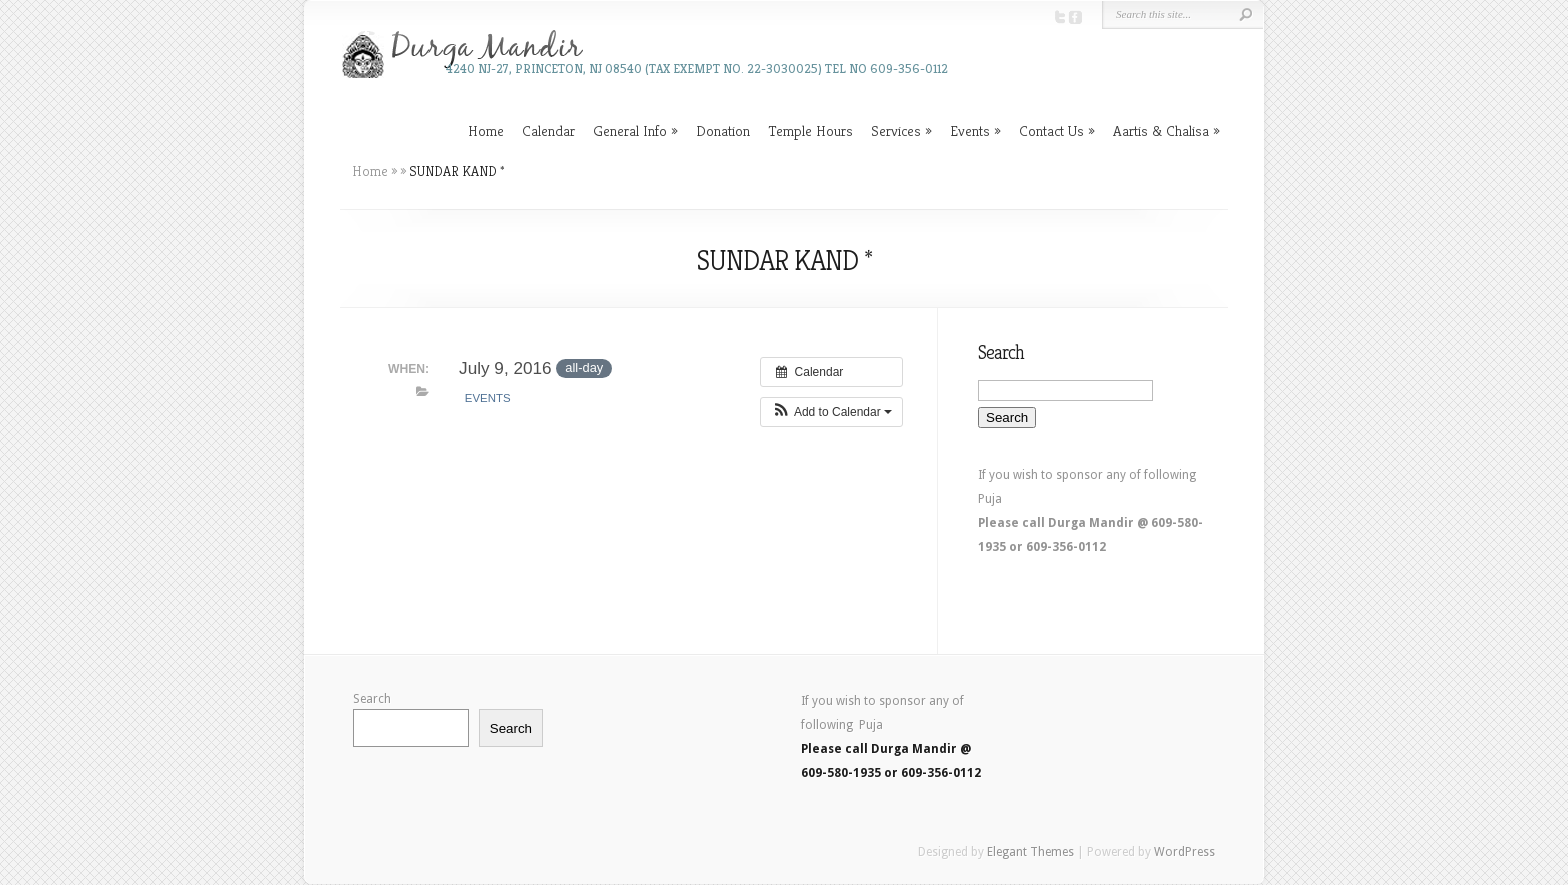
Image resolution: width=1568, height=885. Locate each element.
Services (896, 130)
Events (970, 130)
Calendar (548, 130)
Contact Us (1051, 130)
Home (486, 130)
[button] (831, 412)
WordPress (1184, 852)
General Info (630, 130)
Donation (723, 130)
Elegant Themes (1030, 852)
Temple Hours (810, 130)
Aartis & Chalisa (1161, 130)
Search (372, 699)
